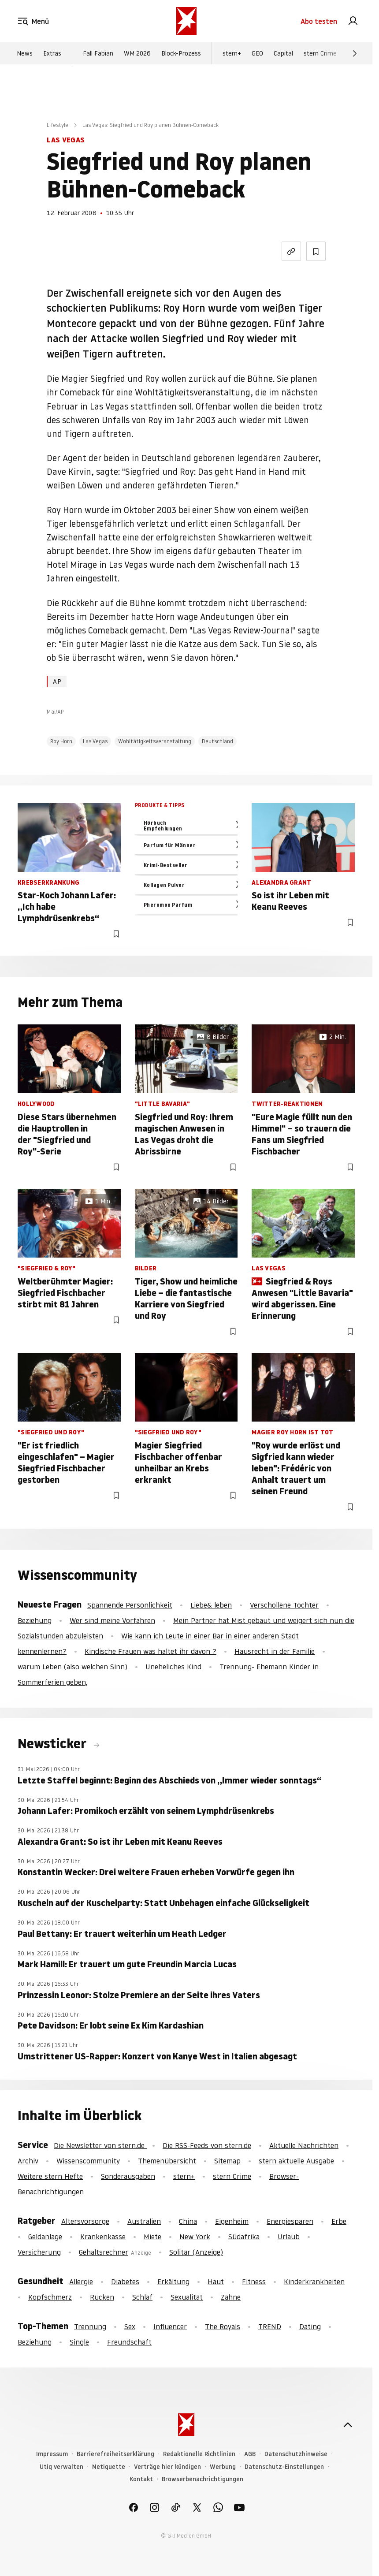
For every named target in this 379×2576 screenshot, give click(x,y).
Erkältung (173, 2281)
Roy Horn (61, 741)
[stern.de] (186, 21)
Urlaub (289, 2236)
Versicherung (39, 2252)
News (25, 53)
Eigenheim (232, 2221)
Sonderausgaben (128, 2176)
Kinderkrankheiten (314, 2281)
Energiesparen (290, 2221)
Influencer (170, 2326)
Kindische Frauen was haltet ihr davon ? (150, 1651)
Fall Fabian (98, 53)
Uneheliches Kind (173, 1666)
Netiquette (108, 2467)
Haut (216, 2281)
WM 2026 (137, 53)
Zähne (231, 2297)
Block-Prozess (181, 53)
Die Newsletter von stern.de (100, 2145)
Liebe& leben (211, 1605)
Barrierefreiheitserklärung (115, 2454)
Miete (152, 2236)
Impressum (52, 2454)
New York (194, 2236)
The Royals (222, 2326)
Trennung (90, 2326)
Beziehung (35, 1620)
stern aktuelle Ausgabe (296, 2160)
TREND (269, 2326)
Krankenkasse (103, 2236)
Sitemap (227, 2160)
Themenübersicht (167, 2160)
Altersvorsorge (85, 2221)
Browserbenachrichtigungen (202, 2479)
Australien (144, 2221)
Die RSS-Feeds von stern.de (207, 2145)
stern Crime (320, 53)
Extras (52, 53)
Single (79, 2342)
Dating (310, 2326)
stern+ (232, 53)
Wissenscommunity (88, 2160)
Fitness (254, 2281)
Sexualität (187, 2297)
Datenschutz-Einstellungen (284, 2467)
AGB (250, 2454)
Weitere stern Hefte (50, 2176)
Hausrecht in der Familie (274, 1651)
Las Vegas (95, 741)
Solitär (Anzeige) (196, 2252)
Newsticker (53, 1743)
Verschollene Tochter (284, 1605)
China (188, 2221)
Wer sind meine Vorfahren (112, 1620)
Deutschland (217, 741)
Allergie (81, 2281)
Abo (319, 21)
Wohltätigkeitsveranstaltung (154, 741)
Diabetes (125, 2281)
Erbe (338, 2221)
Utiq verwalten (61, 2467)
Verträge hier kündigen (167, 2467)
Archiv (28, 2160)
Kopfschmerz (50, 2297)
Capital (283, 53)
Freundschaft (129, 2342)
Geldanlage (45, 2236)
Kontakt (141, 2479)
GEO (257, 53)
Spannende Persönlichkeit (129, 1605)
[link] (353, 21)
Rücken (102, 2297)
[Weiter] (355, 53)
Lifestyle (57, 125)
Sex (129, 2326)
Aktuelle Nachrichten (303, 2145)
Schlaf (142, 2297)
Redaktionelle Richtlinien (199, 2454)
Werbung (223, 2467)
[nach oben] (348, 2425)
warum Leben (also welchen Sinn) (72, 1666)
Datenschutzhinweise (295, 2454)
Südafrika (244, 2236)
